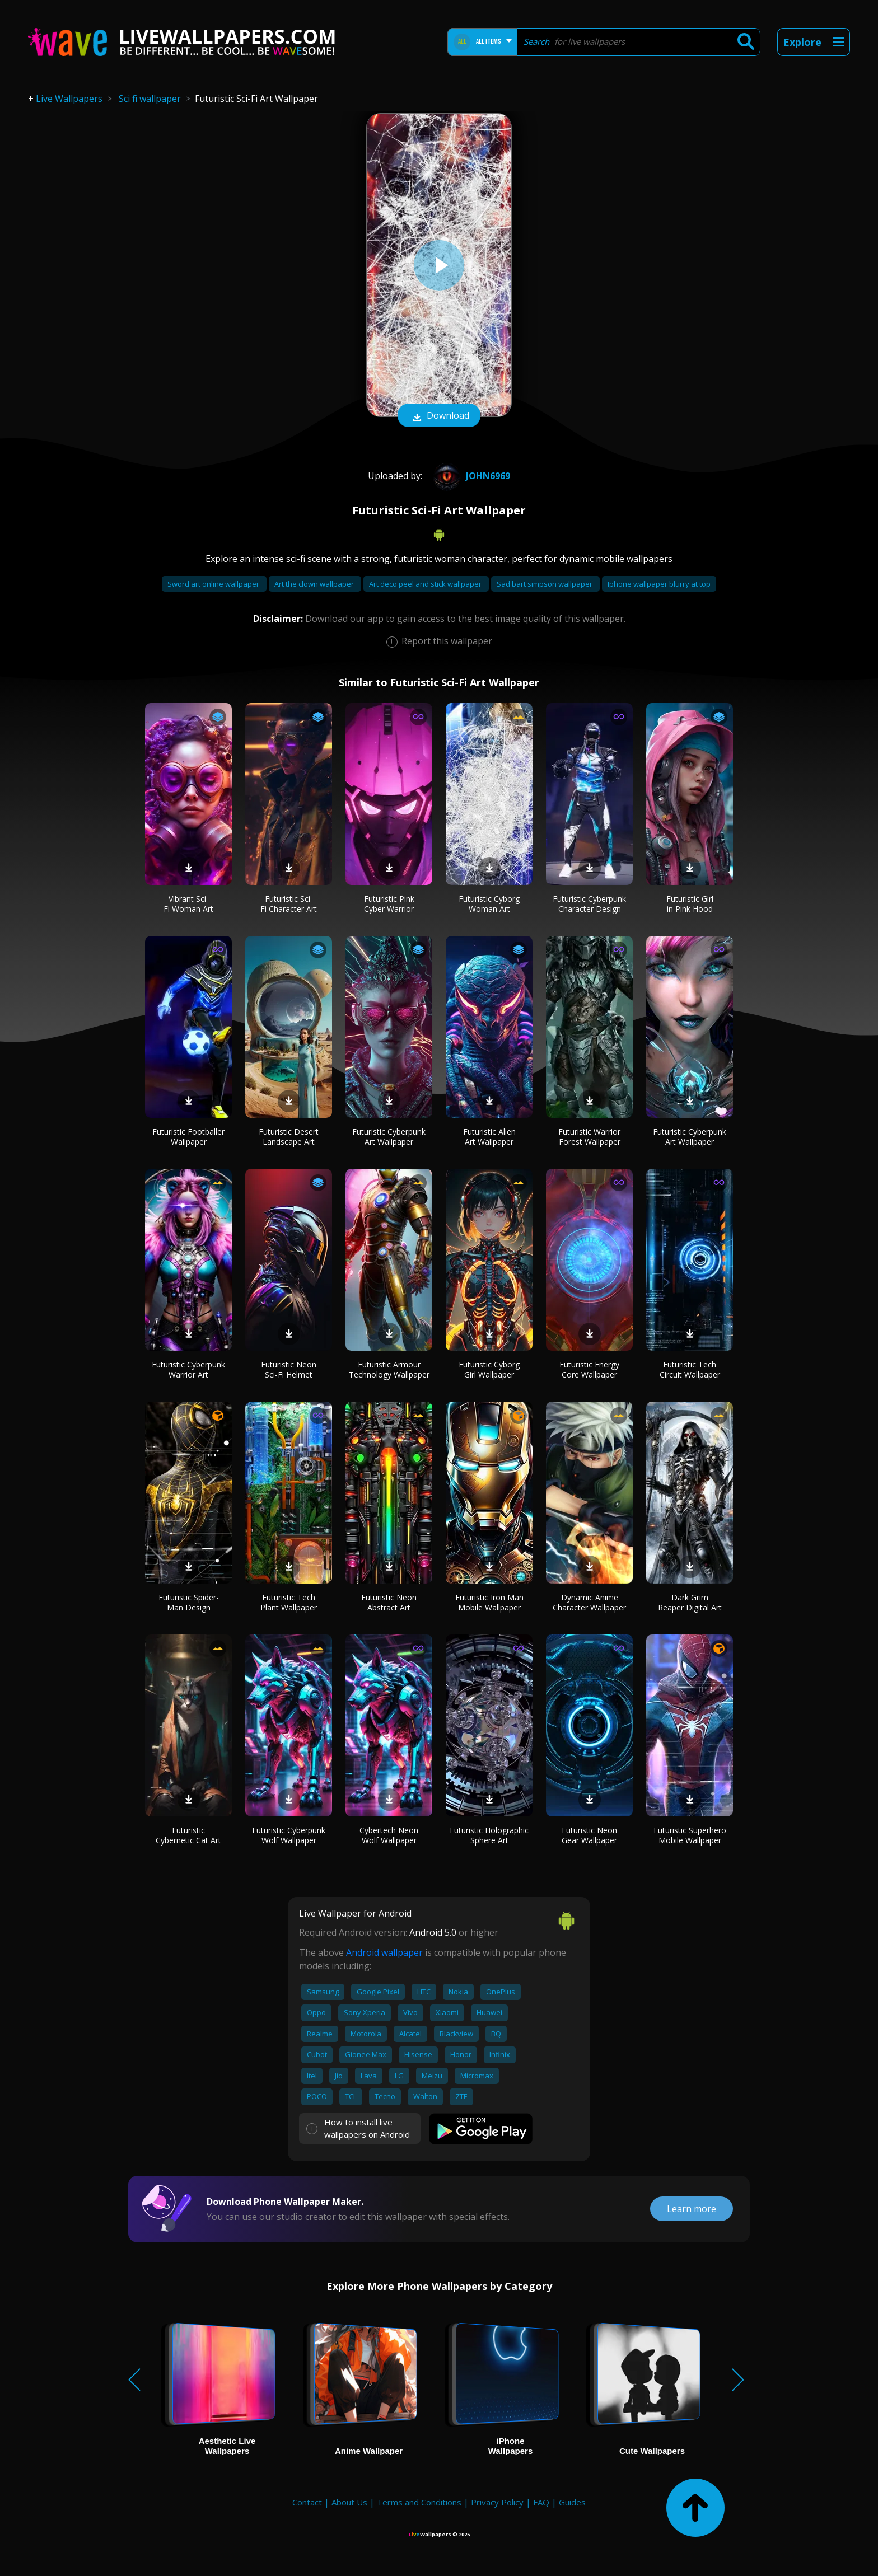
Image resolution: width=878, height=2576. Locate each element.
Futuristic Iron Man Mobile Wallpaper (489, 1602)
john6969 (470, 476)
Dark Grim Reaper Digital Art (690, 1602)
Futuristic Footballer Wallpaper (188, 1136)
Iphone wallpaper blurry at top (659, 584)
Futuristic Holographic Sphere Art (489, 1835)
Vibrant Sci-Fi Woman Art (188, 903)
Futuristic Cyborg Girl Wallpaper (489, 1369)
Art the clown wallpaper (315, 584)
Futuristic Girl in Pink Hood (689, 903)
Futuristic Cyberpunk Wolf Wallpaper (288, 1835)
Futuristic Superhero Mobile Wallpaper (689, 1835)
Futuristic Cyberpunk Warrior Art (188, 1369)
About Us (349, 2502)
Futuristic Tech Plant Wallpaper (288, 1602)
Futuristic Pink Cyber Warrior (389, 903)
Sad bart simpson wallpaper (545, 584)
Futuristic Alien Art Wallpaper (489, 1136)
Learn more (691, 2209)
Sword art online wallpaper (214, 584)
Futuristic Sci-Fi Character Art (288, 903)
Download (439, 416)
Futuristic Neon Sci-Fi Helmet (288, 1369)
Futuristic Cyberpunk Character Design (589, 903)
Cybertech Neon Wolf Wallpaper (388, 1835)
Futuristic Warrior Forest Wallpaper (589, 1136)
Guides (572, 2502)
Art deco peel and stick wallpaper (426, 584)
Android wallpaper (384, 1952)
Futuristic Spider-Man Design (188, 1602)
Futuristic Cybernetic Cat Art (188, 1835)
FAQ (541, 2502)
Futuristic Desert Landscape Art (289, 1136)
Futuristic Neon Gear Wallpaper (589, 1835)
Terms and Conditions (419, 2502)
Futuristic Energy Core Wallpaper (589, 1369)
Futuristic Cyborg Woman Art (489, 903)
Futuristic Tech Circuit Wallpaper (690, 1369)
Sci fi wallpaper (150, 98)
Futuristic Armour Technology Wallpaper (389, 1369)
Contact (307, 2502)
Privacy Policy (497, 2502)
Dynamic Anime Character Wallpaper (589, 1602)
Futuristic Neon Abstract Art (389, 1602)
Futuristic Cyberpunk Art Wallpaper (389, 1136)
